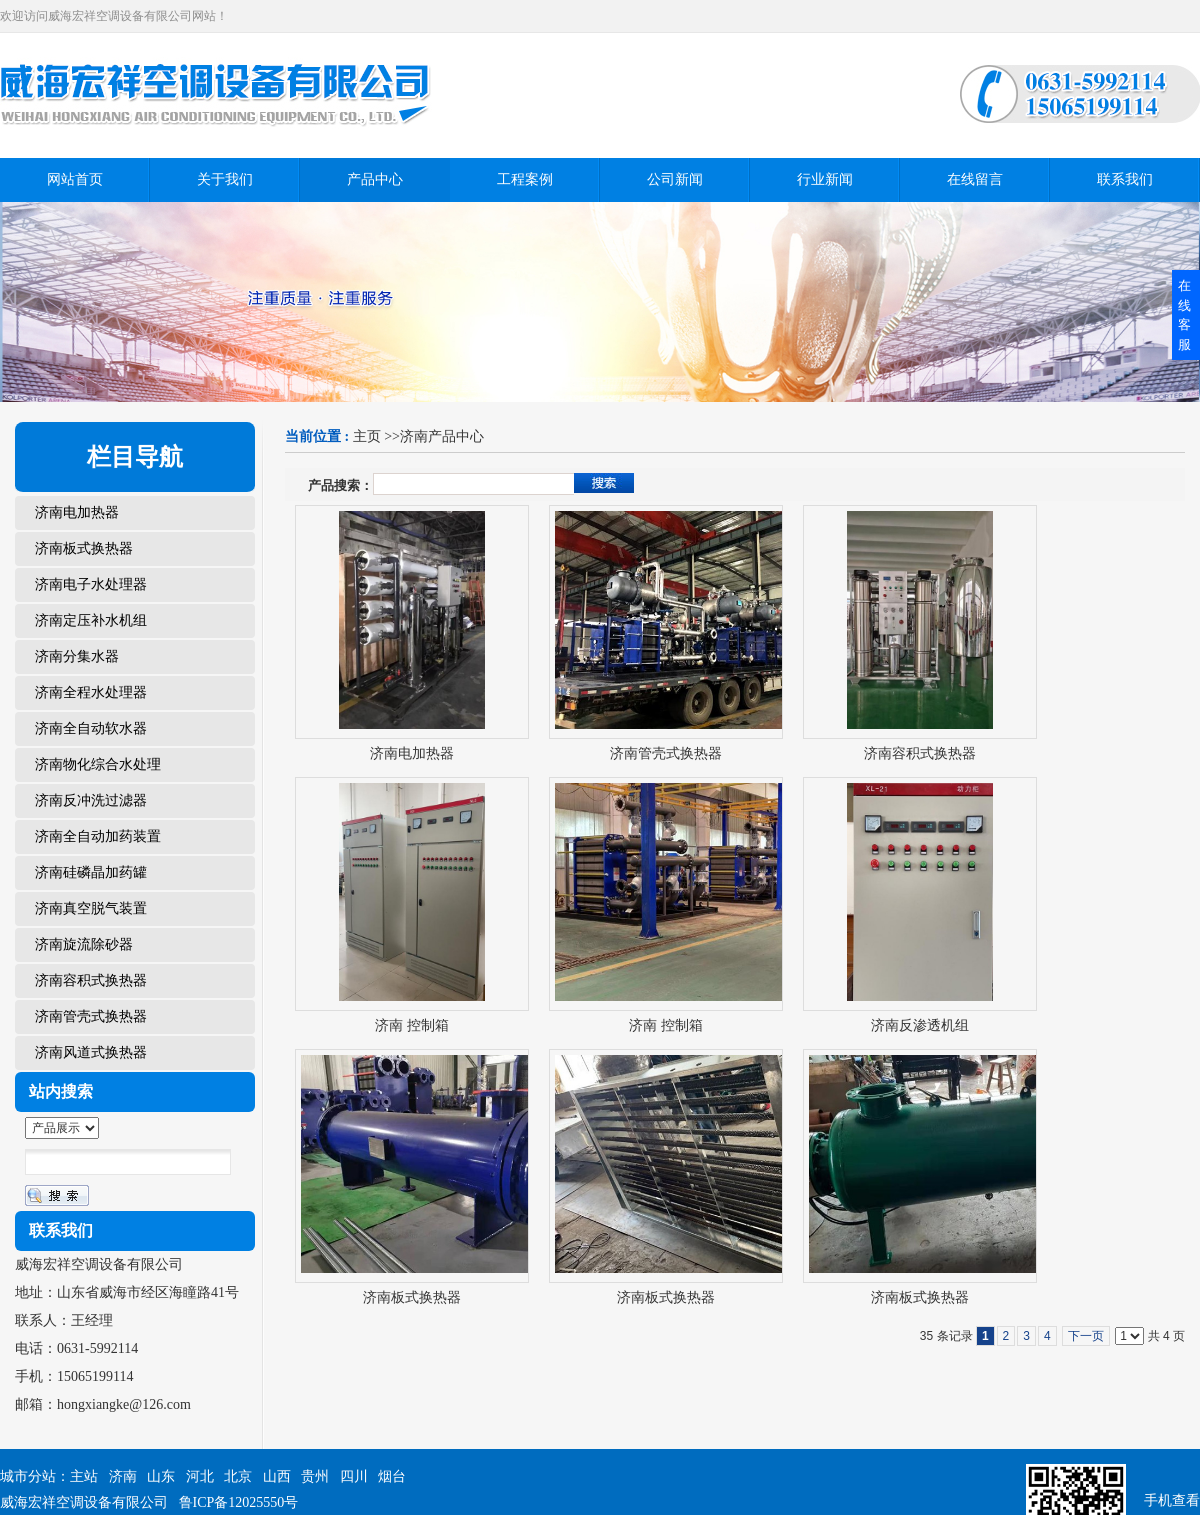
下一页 (1086, 1336)
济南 (123, 1476)
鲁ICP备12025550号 (239, 1502)
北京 (238, 1476)
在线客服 (1184, 315)
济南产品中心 (442, 436)
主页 (367, 436)
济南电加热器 (412, 753)
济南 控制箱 (412, 1025)
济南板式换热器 (412, 1297)
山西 (277, 1476)
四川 (354, 1476)
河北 (200, 1476)
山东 (161, 1476)
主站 (84, 1476)
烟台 (392, 1476)
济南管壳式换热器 (666, 753)
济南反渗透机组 (920, 1025)
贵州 (315, 1476)
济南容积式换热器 (920, 753)
